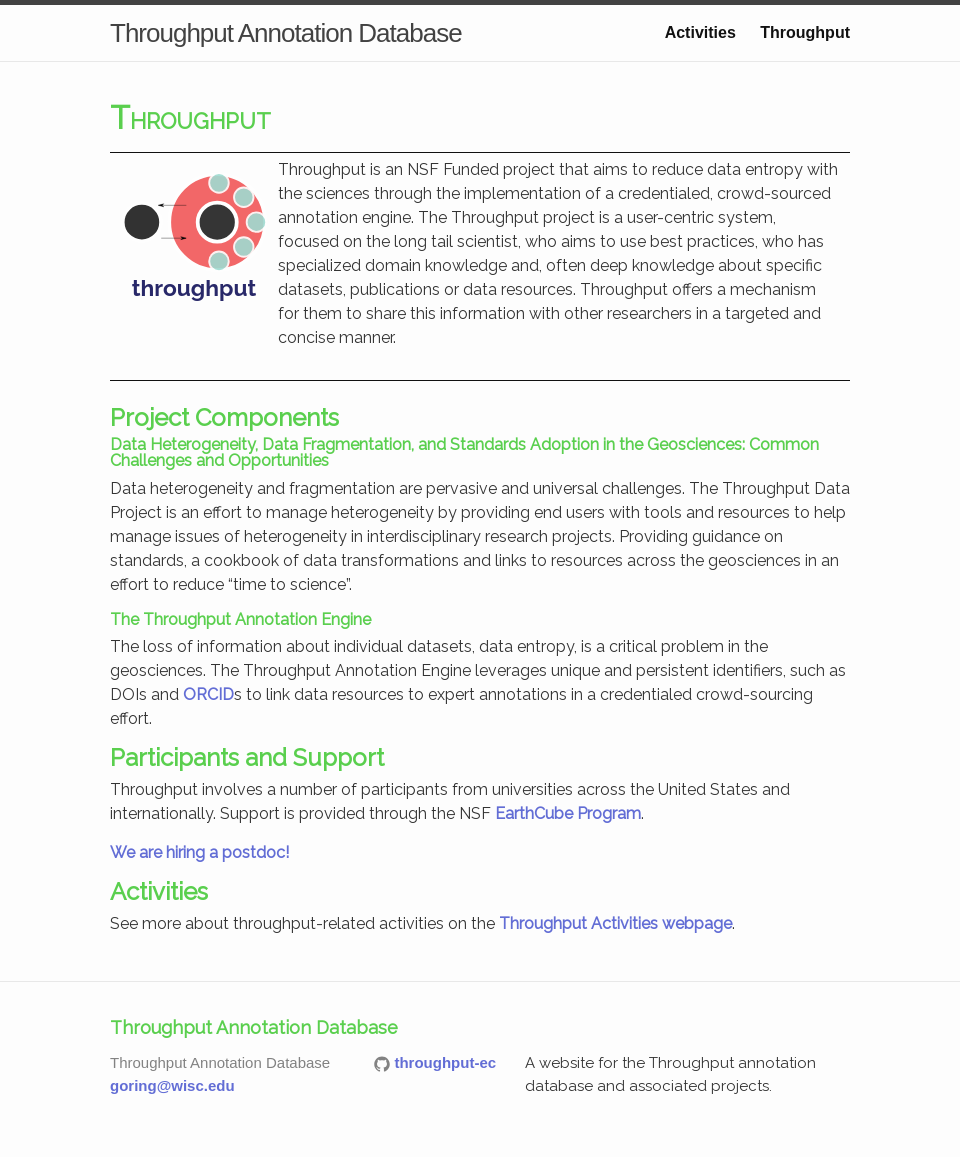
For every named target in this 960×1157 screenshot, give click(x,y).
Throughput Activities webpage (615, 923)
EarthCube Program (568, 813)
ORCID (208, 694)
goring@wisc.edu (172, 1085)
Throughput (805, 32)
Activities (700, 32)
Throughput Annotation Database (286, 33)
